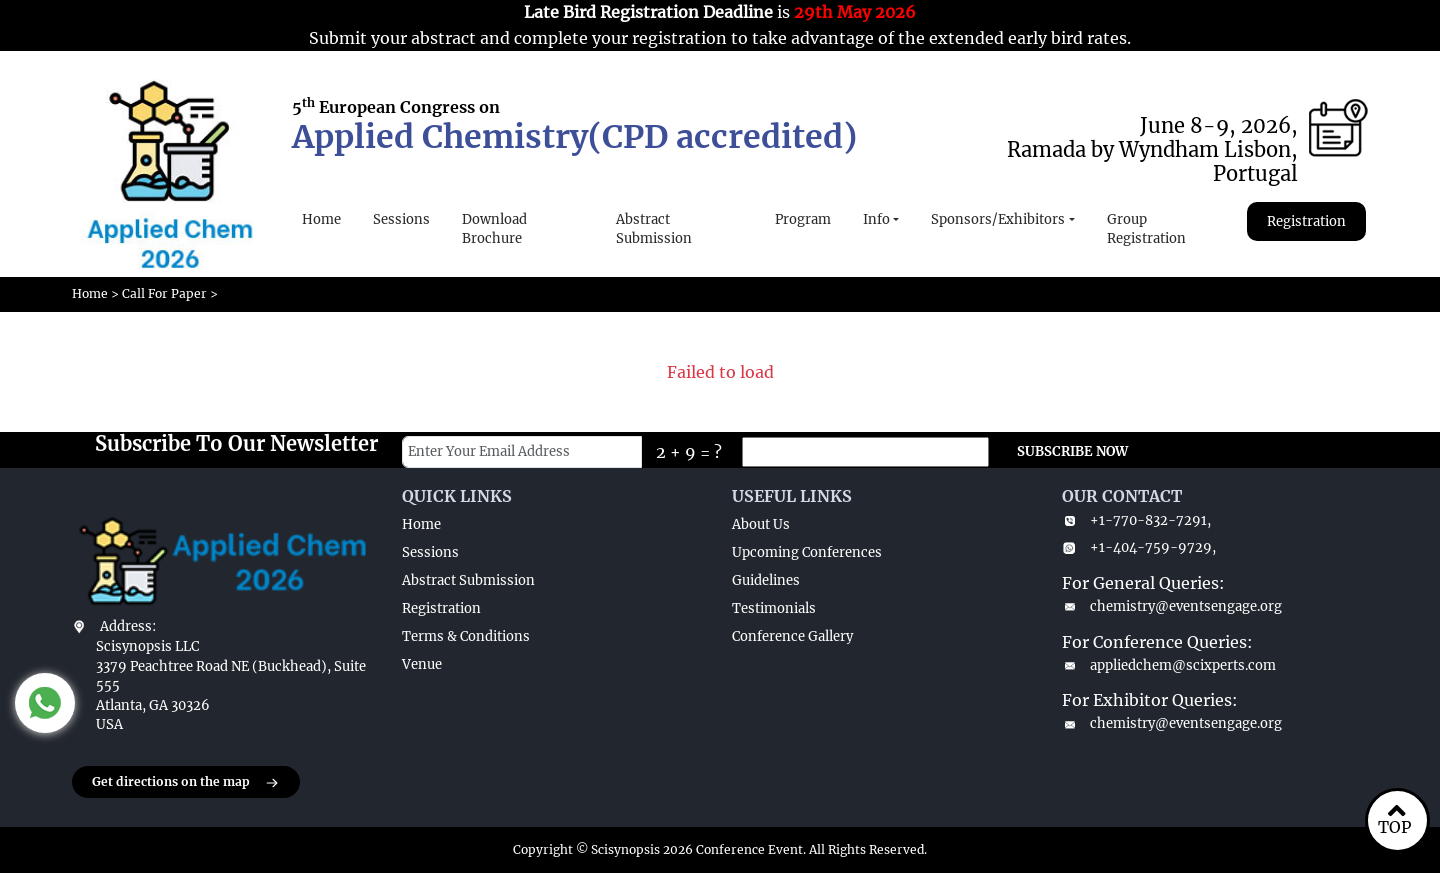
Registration (1306, 221)
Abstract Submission (654, 229)
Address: (128, 626)
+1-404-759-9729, (1139, 547)
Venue (422, 664)
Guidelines (766, 580)
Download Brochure (494, 229)
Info (876, 219)
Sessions (401, 219)
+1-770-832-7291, (1136, 520)
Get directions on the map (186, 783)
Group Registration (1146, 229)
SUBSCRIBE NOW (1072, 451)
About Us (761, 524)
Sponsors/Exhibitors (998, 219)
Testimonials (774, 608)
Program (803, 219)
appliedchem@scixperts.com (1169, 665)
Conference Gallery (792, 636)
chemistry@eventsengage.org (1172, 606)
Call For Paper (164, 293)
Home (321, 219)
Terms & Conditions (466, 636)
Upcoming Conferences (807, 552)
